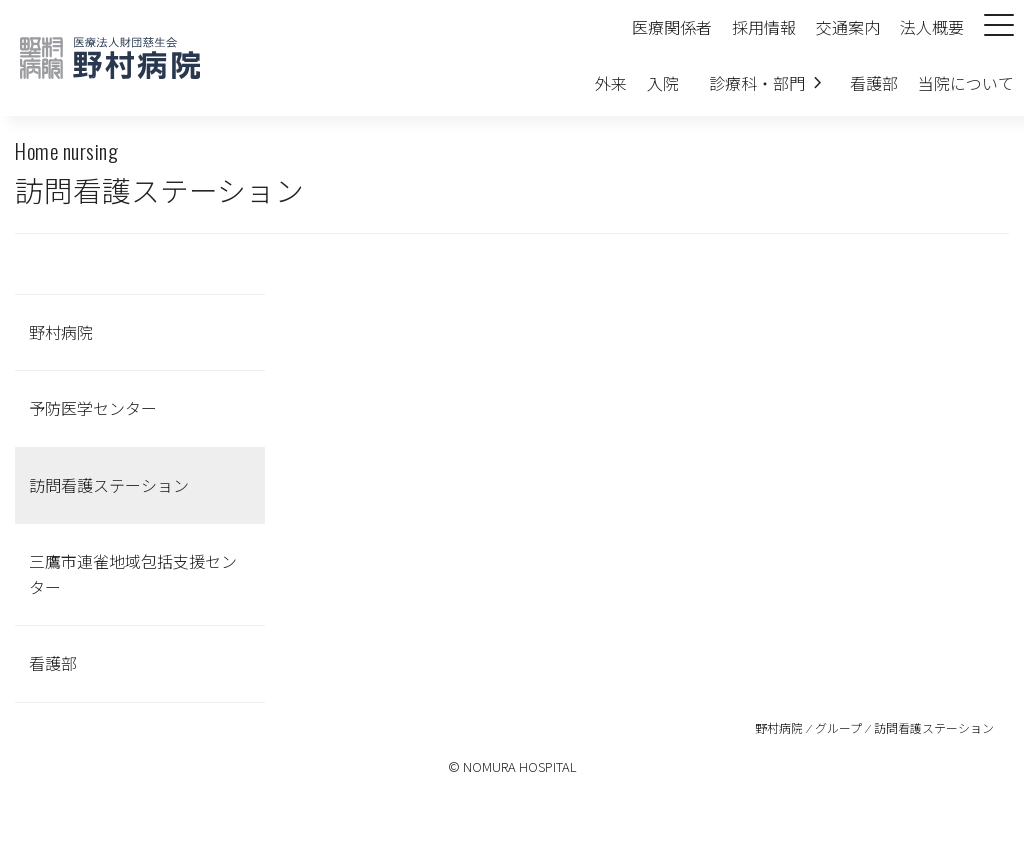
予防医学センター (93, 408)
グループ (838, 727)
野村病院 (61, 332)
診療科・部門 (757, 83)
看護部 (874, 83)
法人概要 (932, 27)
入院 (663, 83)
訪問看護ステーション (109, 485)
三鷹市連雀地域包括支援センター (133, 574)
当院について (966, 83)
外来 (611, 83)
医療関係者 (672, 27)
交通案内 (848, 27)
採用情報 (764, 27)
